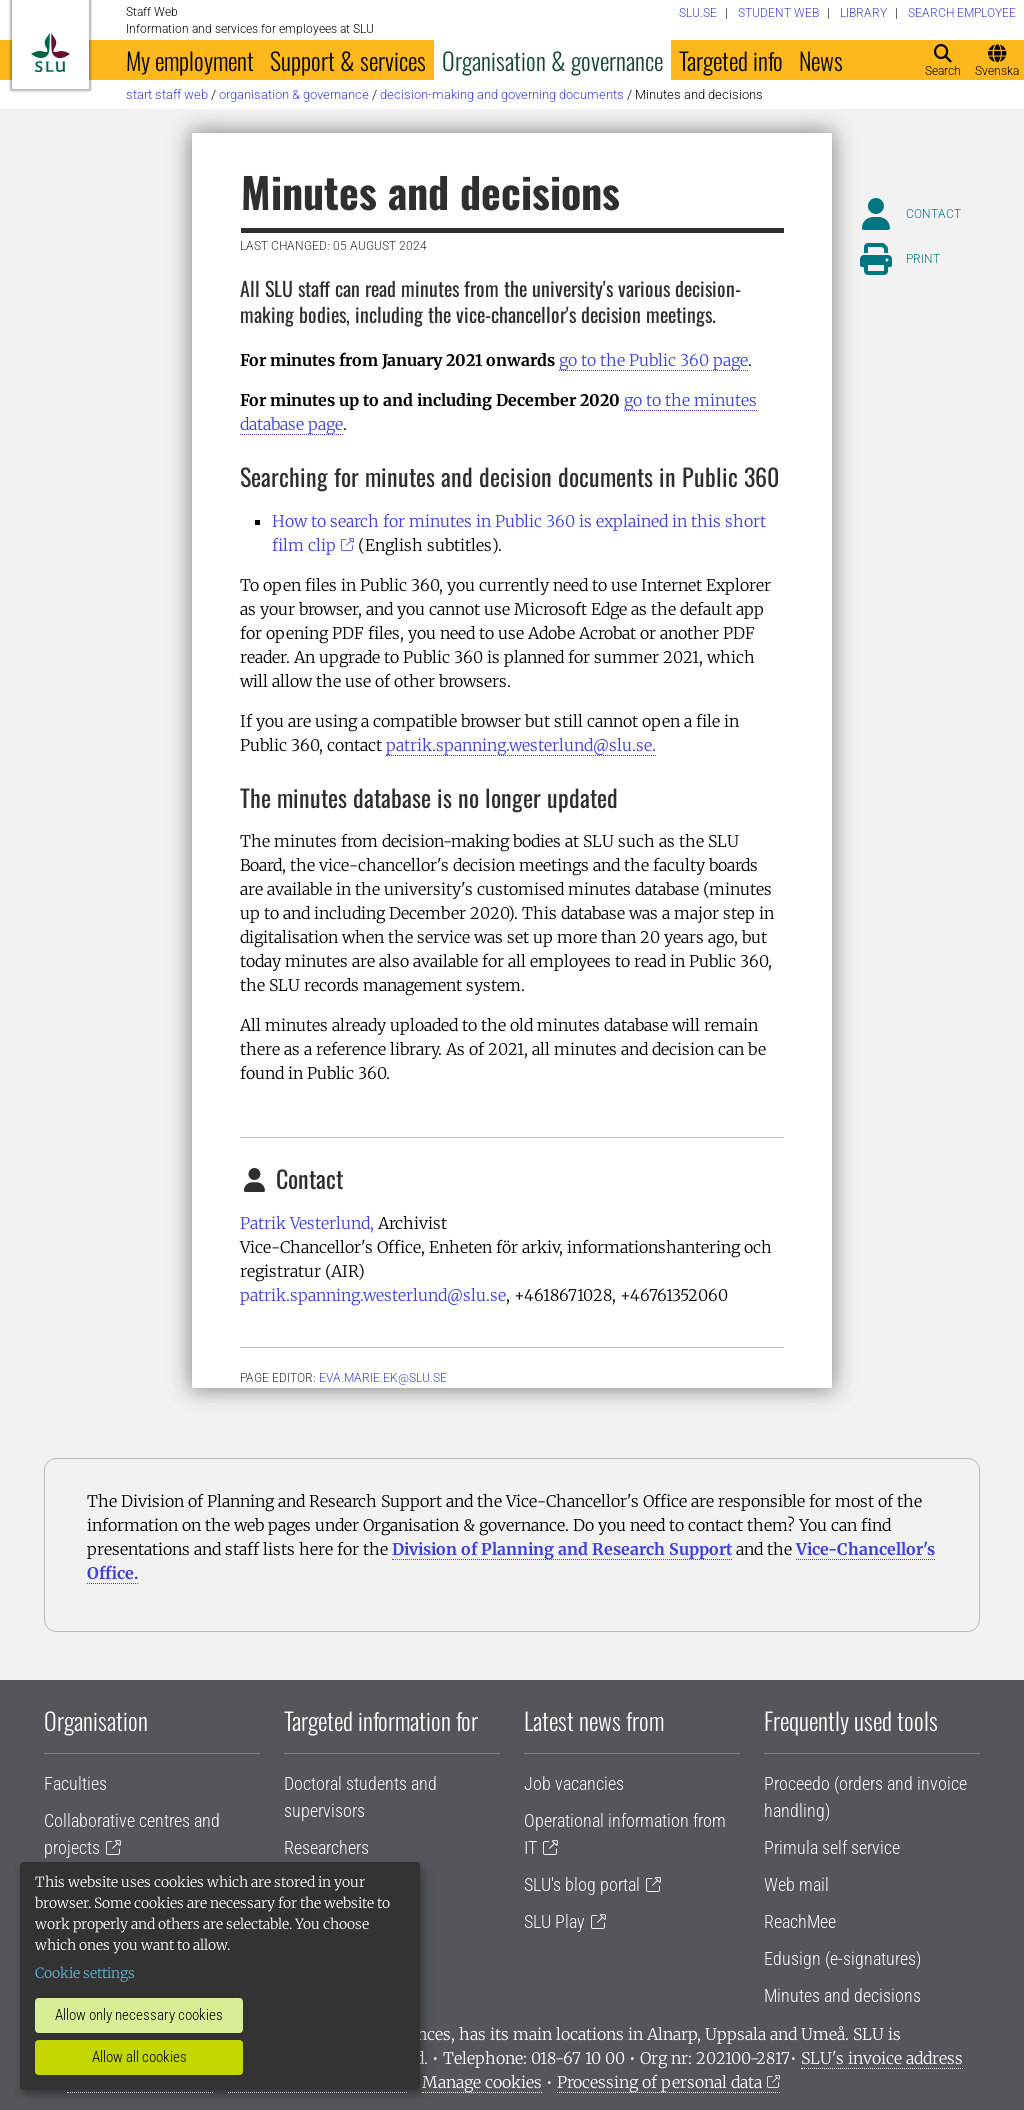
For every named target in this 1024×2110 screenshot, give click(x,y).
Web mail (796, 1884)
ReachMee (800, 1921)
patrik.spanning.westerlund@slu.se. (521, 745)
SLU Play (554, 1921)
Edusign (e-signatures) (842, 1958)
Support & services (348, 60)
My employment (190, 60)
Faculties (75, 1783)
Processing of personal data (659, 2082)
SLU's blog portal (582, 1884)
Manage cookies (482, 2082)
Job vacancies (574, 1783)
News (821, 60)
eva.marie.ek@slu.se (383, 1378)
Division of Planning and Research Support (562, 1549)
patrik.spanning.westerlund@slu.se (373, 1295)
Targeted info (731, 60)
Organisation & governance (552, 60)
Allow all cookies (139, 2057)
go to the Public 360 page (653, 360)
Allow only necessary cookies (139, 2015)
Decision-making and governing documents (502, 94)
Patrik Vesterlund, (307, 1223)
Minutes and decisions (842, 1995)
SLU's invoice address (882, 2058)
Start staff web (167, 94)
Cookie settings (85, 1973)
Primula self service (832, 1847)
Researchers (326, 1847)
